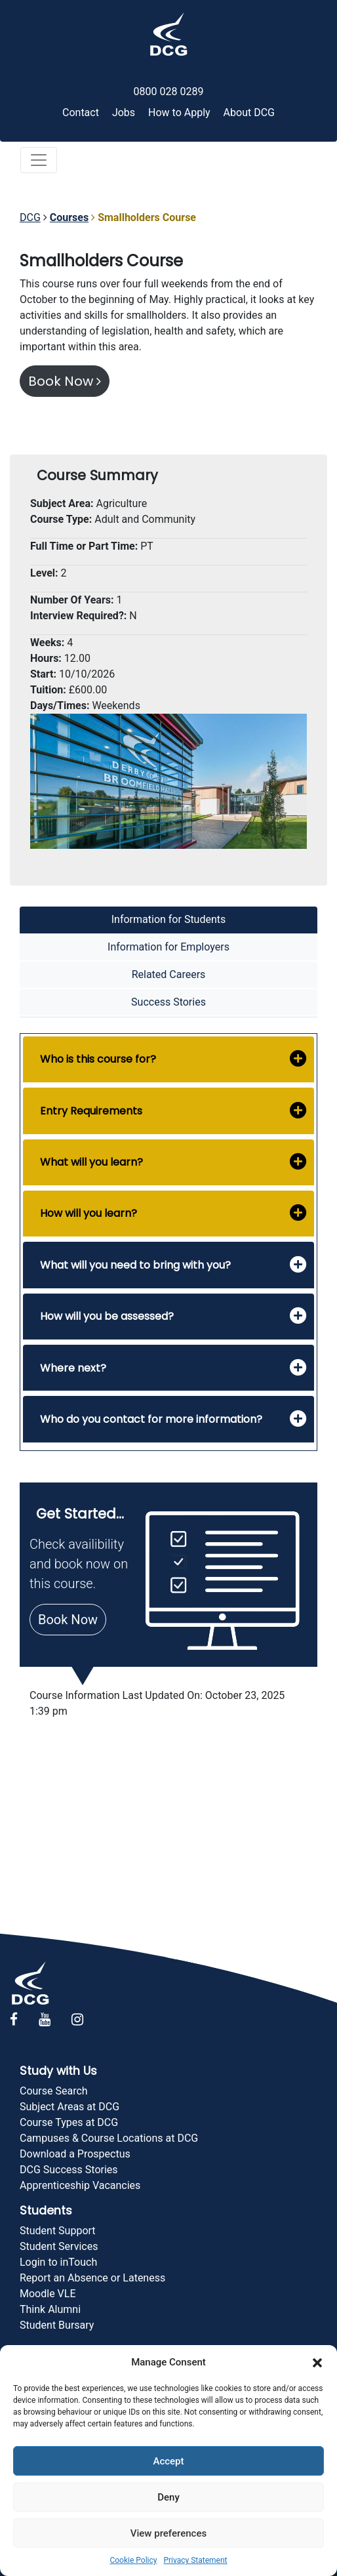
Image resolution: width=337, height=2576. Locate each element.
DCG (30, 217)
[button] (317, 2362)
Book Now (64, 381)
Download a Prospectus (75, 2154)
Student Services (59, 2246)
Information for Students (168, 919)
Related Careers (169, 974)
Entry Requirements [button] (91, 1110)
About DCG (249, 112)
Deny (168, 2497)
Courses (69, 217)
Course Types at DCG (69, 2122)
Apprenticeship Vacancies (80, 2185)
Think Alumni (50, 2309)
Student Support (58, 2230)
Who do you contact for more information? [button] (151, 1419)
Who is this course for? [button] (98, 1059)
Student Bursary (57, 2325)
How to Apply (179, 112)
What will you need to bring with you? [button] (135, 1265)
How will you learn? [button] (88, 1213)
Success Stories (168, 1002)
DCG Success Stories (69, 2169)
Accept (168, 2461)
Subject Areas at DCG (69, 2106)
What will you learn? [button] (91, 1162)
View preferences (168, 2533)
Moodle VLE (47, 2293)
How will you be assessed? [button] (107, 1316)
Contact (80, 112)
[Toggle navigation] (38, 160)
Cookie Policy (133, 2560)
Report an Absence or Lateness (92, 2278)
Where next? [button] (73, 1368)
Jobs (123, 112)
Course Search (54, 2091)
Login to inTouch (58, 2262)
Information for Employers (168, 947)
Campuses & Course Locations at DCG (109, 2138)
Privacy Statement (195, 2560)
